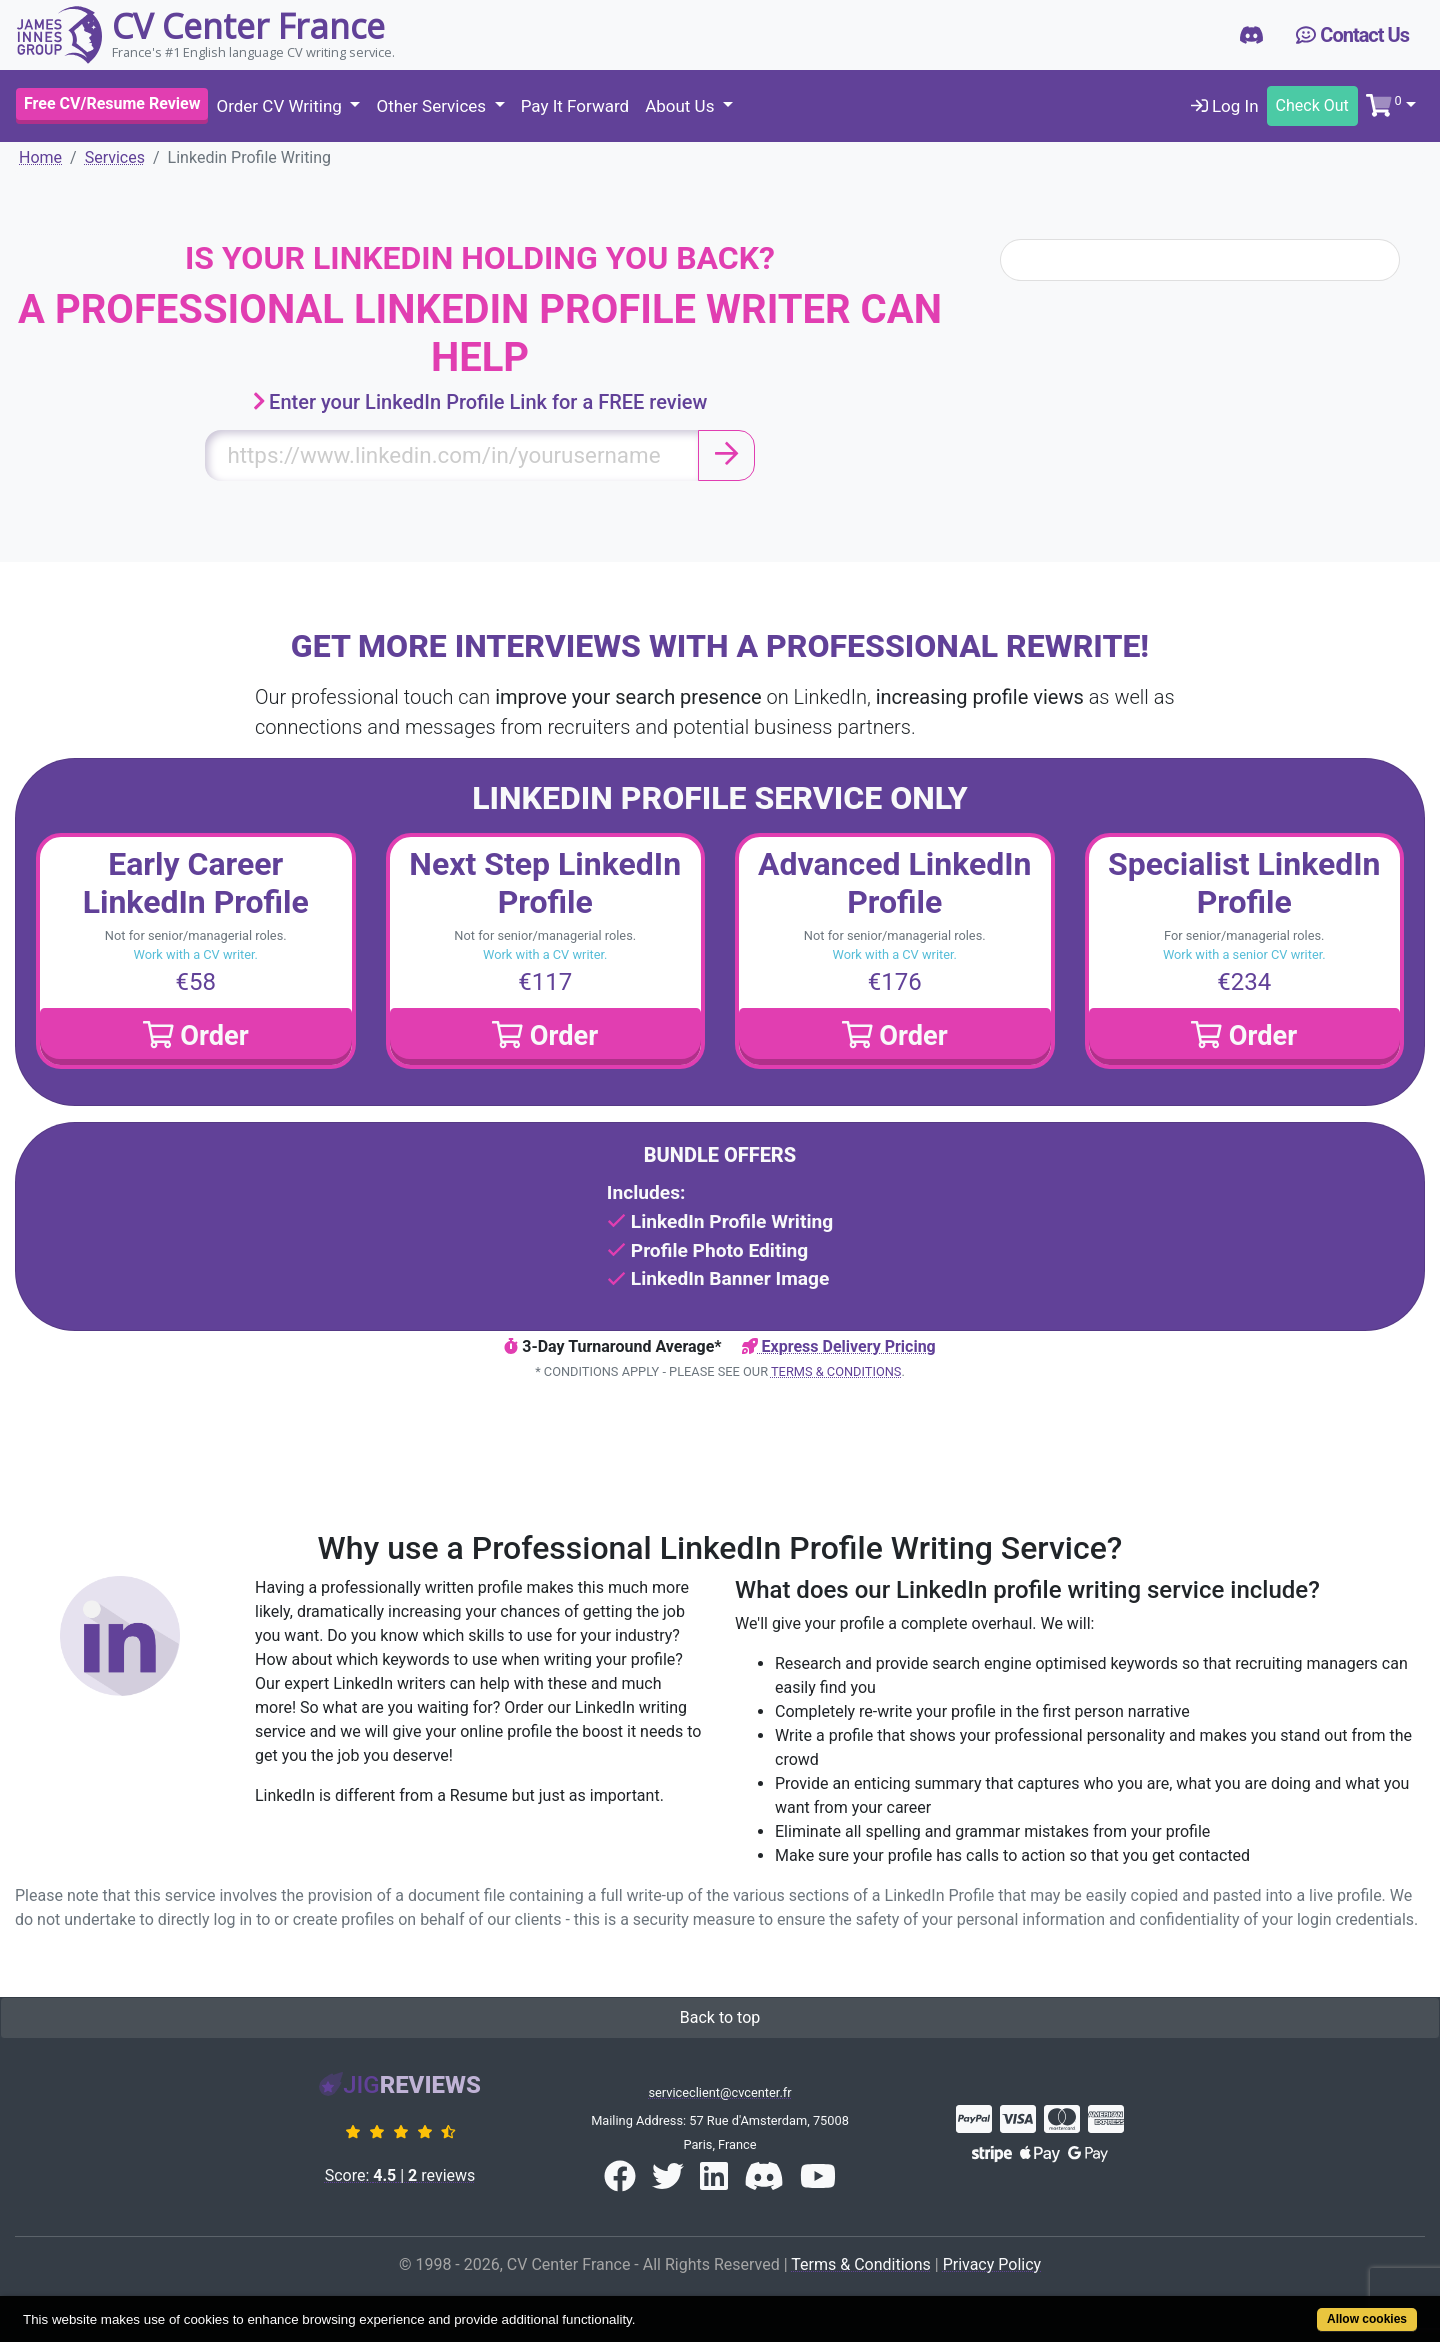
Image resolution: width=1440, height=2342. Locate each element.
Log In (1225, 106)
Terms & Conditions (836, 1371)
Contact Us (1352, 35)
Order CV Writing (281, 106)
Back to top (720, 2017)
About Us (682, 106)
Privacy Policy (992, 2264)
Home (40, 157)
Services (115, 157)
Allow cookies (1367, 2319)
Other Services (433, 106)
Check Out (1312, 105)
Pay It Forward (575, 106)
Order (196, 1036)
